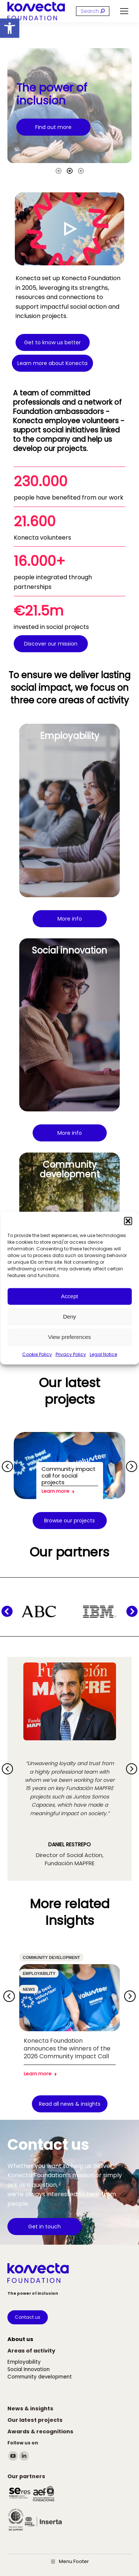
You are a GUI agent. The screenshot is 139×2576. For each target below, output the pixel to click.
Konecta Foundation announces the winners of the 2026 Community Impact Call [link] (67, 2048)
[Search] (92, 11)
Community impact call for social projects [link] (69, 1475)
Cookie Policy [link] (37, 1354)
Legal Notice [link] (103, 1354)
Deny (69, 1316)
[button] (128, 1220)
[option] (69, 105)
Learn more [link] (58, 1491)
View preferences (69, 1337)
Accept (69, 1296)
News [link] (29, 1989)
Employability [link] (39, 1973)
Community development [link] (51, 1957)
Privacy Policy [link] (71, 1354)
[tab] (58, 170)
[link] (9, 28)
